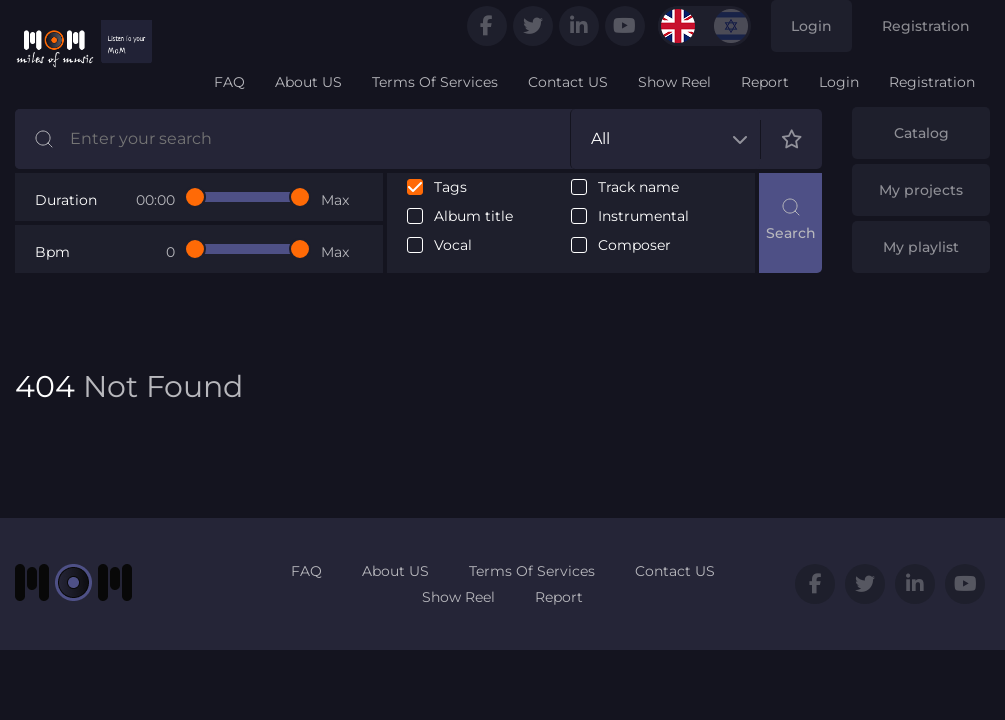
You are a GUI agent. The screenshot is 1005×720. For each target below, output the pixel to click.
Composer (634, 245)
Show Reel (674, 82)
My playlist (921, 247)
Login (811, 26)
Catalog (921, 133)
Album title (473, 216)
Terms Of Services (435, 82)
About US (308, 82)
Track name (638, 187)
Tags (450, 187)
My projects (921, 190)
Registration (926, 26)
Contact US (568, 82)
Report (765, 82)
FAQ (229, 82)
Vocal (453, 245)
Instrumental (643, 216)
